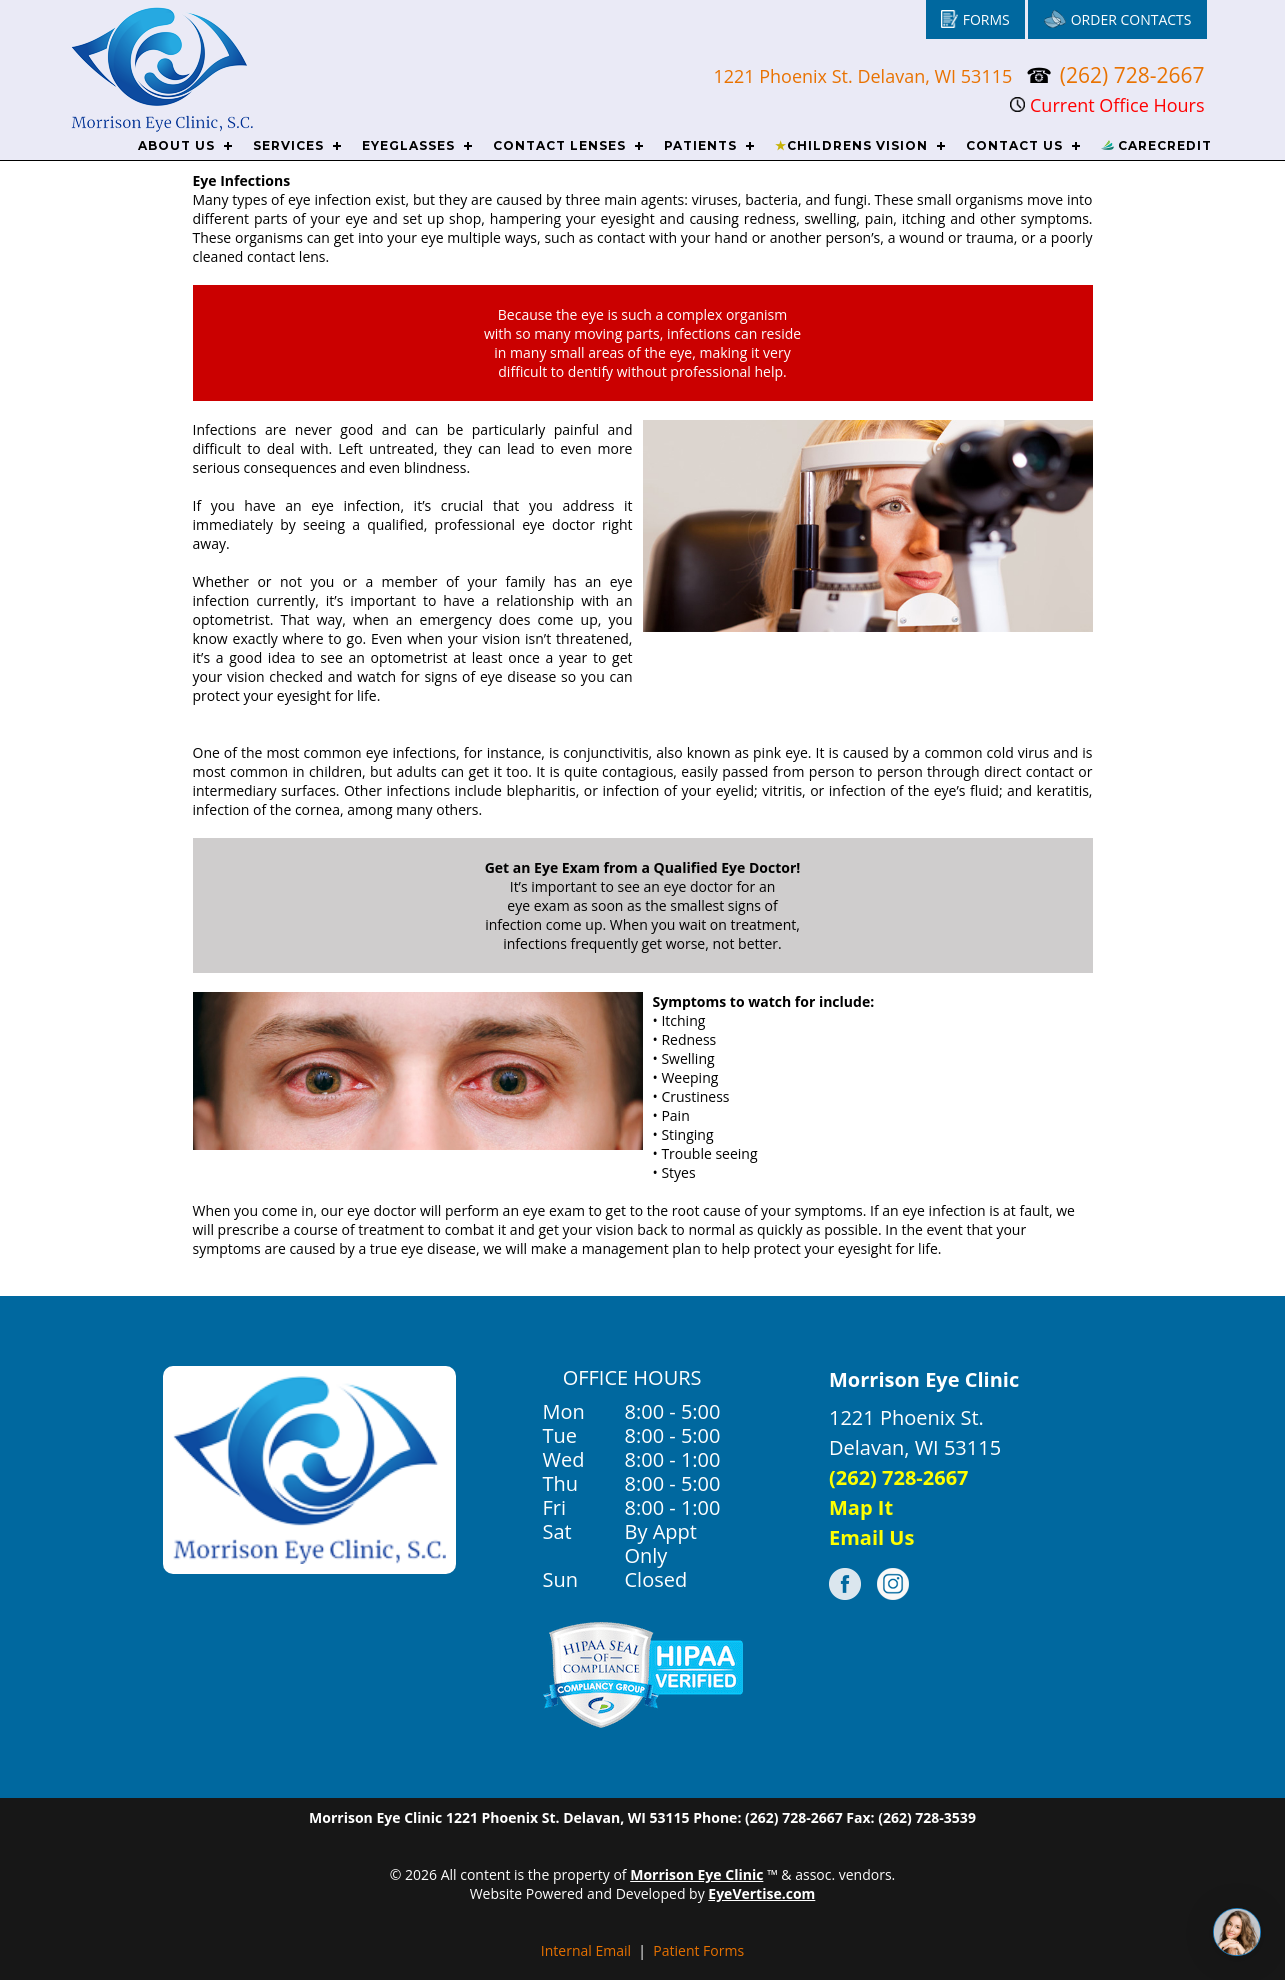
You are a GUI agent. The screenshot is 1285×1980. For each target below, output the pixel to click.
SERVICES (288, 145)
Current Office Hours (1107, 105)
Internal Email (586, 1950)
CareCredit (1156, 145)
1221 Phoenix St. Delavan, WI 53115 (865, 76)
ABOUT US (176, 145)
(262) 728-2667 (1132, 75)
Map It (861, 1507)
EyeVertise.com (761, 1893)
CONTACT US (1014, 145)
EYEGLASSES (408, 145)
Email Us (871, 1537)
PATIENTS (700, 145)
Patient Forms (698, 1950)
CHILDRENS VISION (851, 145)
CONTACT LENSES (559, 145)
